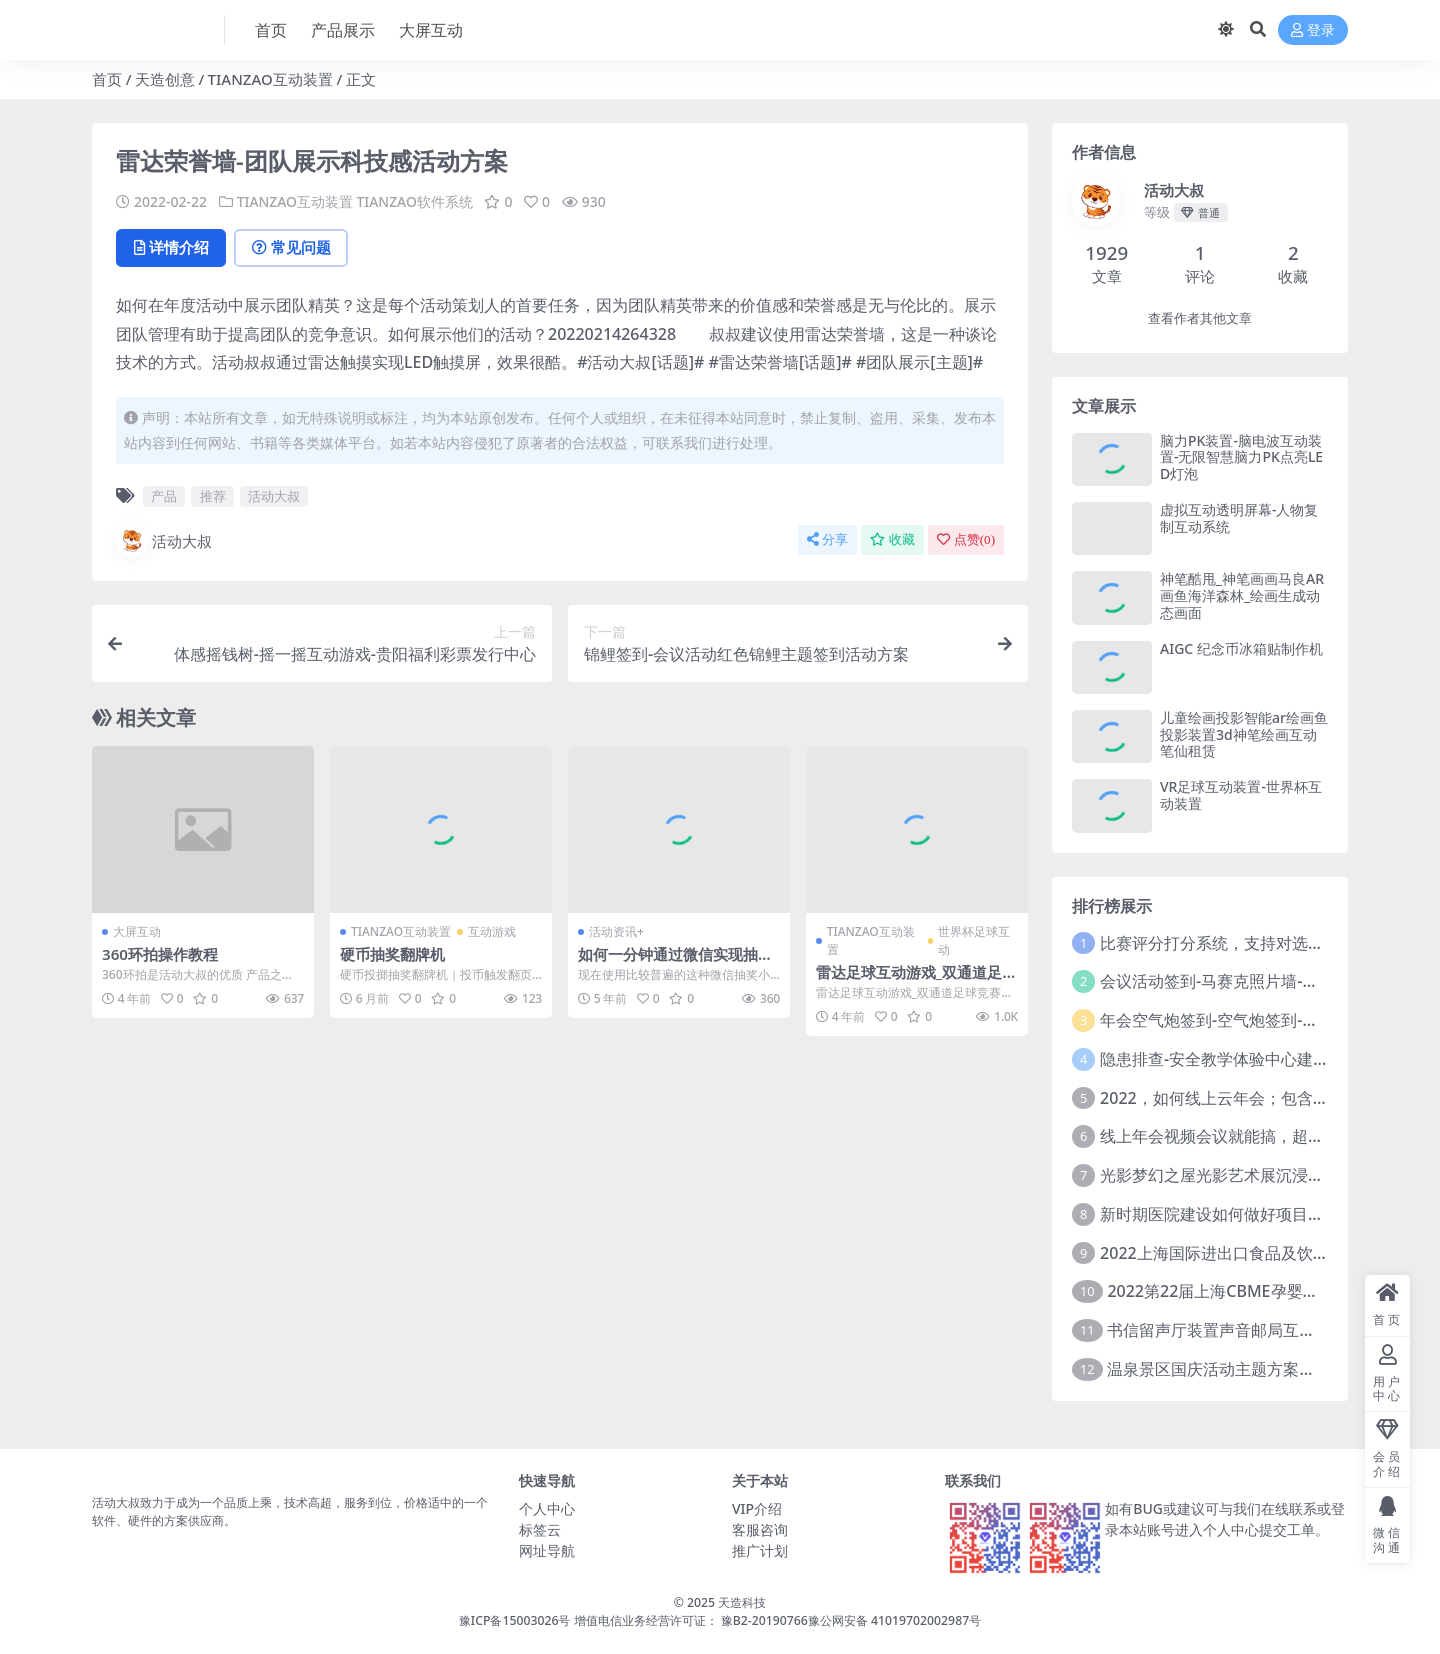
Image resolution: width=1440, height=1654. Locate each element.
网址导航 (547, 1550)
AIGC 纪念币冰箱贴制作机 (1241, 648)
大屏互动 (137, 930)
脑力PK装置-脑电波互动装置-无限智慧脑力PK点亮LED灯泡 (1241, 457)
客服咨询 (760, 1529)
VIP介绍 (757, 1508)
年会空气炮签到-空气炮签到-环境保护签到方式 (1265, 1020)
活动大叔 (274, 496)
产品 (164, 496)
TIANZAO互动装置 (270, 79)
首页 (107, 79)
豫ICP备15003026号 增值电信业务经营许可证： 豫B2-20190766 (633, 1620)
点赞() (966, 539)
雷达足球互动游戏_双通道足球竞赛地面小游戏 (916, 980)
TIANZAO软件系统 (415, 201)
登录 (1313, 30)
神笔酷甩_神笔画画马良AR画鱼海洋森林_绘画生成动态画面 (1242, 595)
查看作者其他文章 (1200, 318)
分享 (827, 539)
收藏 (892, 539)
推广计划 (760, 1550)
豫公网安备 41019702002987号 (894, 1620)
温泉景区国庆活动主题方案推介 (1219, 1369)
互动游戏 (492, 930)
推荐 (213, 496)
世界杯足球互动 (974, 939)
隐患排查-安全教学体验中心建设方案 (1230, 1059)
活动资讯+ (616, 930)
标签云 (540, 1529)
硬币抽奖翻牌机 (392, 953)
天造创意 (165, 79)
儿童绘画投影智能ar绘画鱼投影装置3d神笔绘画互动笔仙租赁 (1244, 734)
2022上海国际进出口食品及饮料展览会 (1238, 1253)
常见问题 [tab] (292, 247)
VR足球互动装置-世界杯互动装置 (1241, 795)
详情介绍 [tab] (171, 247)
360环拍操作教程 (160, 953)
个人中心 (547, 1508)
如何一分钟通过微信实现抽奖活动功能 (675, 962)
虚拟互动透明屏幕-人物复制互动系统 (1239, 518)
